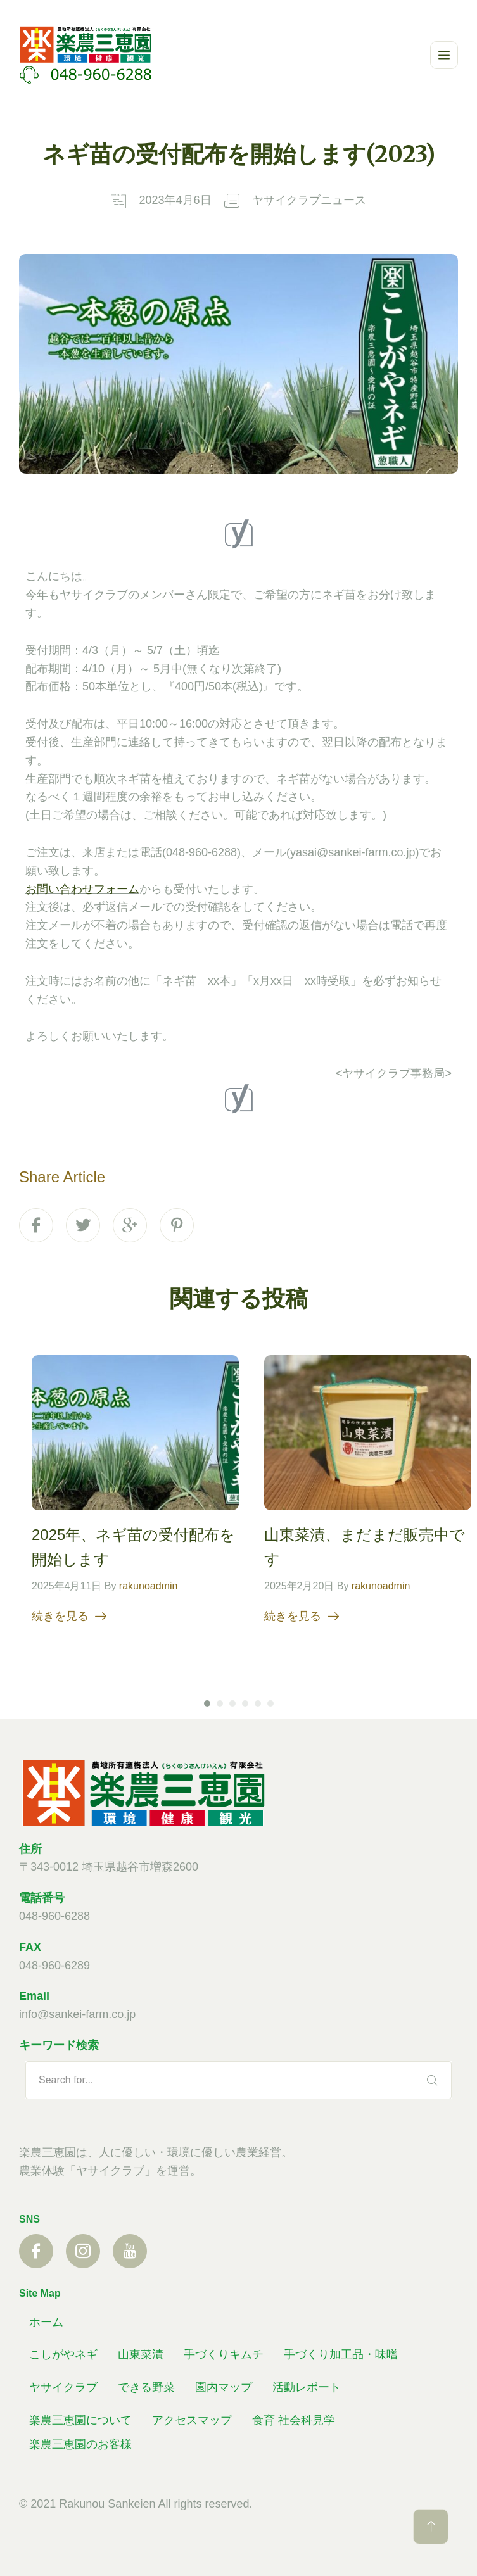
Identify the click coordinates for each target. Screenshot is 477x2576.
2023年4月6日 (175, 200)
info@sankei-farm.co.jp (77, 2014)
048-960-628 (51, 1965)
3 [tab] (232, 1705)
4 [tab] (245, 1705)
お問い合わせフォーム (82, 889)
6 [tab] (270, 1705)
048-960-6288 (54, 1916)
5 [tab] (258, 1705)
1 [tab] (207, 1705)
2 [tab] (220, 1705)
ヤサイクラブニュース (309, 200)
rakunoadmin (148, 1588)
